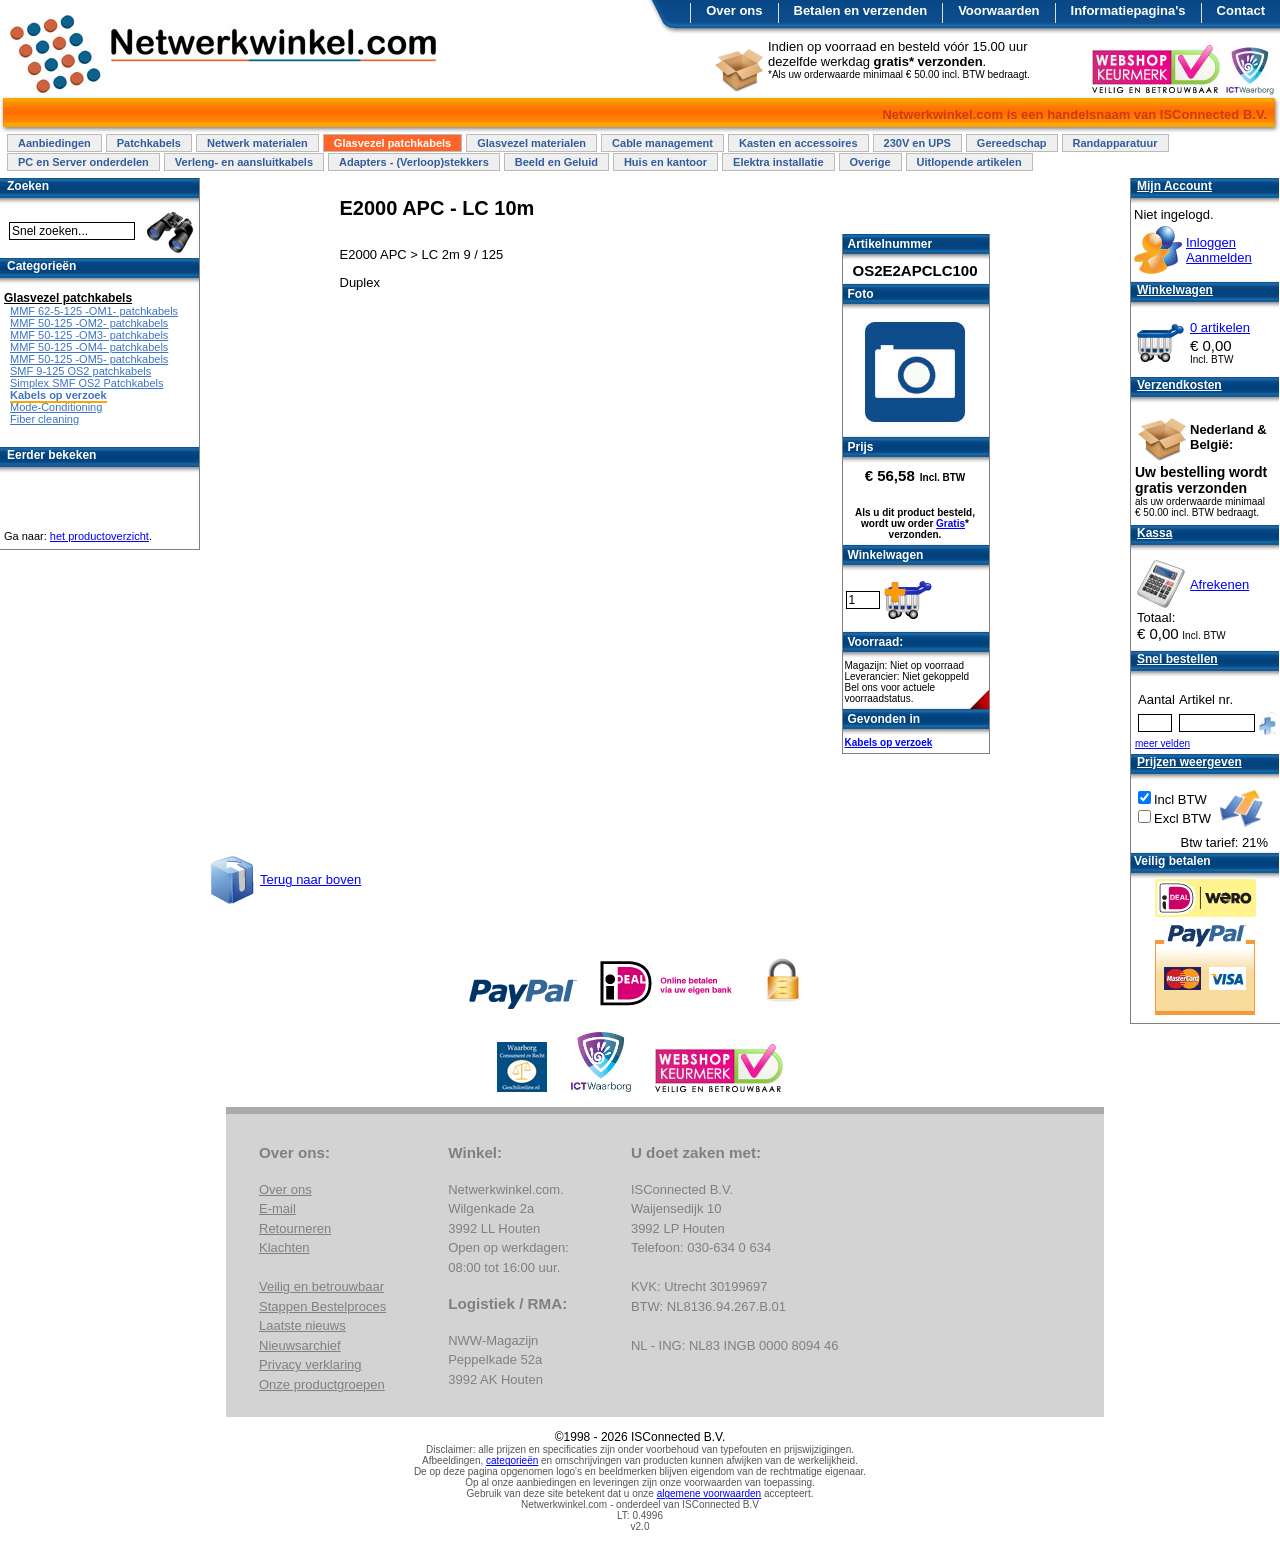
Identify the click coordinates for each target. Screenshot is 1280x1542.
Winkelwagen (1175, 290)
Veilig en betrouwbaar (321, 1286)
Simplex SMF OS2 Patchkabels (86, 383)
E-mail (277, 1208)
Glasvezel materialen (531, 143)
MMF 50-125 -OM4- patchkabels (89, 347)
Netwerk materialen (257, 143)
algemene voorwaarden (709, 1493)
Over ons (734, 10)
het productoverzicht (99, 536)
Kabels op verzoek (889, 742)
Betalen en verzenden (861, 10)
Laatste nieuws (302, 1325)
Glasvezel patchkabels (392, 143)
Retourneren (295, 1228)
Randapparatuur (1115, 143)
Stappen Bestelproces (322, 1306)
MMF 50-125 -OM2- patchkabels (89, 323)
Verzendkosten (1179, 385)
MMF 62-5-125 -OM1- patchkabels (94, 311)
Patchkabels (149, 143)
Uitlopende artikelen (969, 162)
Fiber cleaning (44, 419)
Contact (1241, 10)
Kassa (1154, 533)
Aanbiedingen (54, 143)
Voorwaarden (998, 10)
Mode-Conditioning (56, 407)
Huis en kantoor (665, 162)
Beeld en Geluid (556, 162)
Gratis (950, 523)
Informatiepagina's (1128, 10)
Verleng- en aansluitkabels (244, 162)
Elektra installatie (778, 162)
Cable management (662, 143)
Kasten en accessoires (798, 143)
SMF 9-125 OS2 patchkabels (80, 371)
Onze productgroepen (322, 1384)
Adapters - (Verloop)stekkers (414, 162)
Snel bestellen (1177, 659)
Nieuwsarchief (300, 1345)
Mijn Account (1174, 186)
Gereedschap (1012, 143)
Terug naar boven (310, 879)
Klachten (284, 1247)
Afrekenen (1219, 584)
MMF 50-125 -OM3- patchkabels (89, 335)
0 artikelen (1220, 327)
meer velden (1162, 743)
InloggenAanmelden (1219, 250)
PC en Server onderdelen (83, 162)
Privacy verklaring (310, 1364)
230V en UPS (917, 143)
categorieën (512, 1460)
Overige (870, 162)
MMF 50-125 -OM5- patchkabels (89, 359)
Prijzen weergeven (1189, 762)
